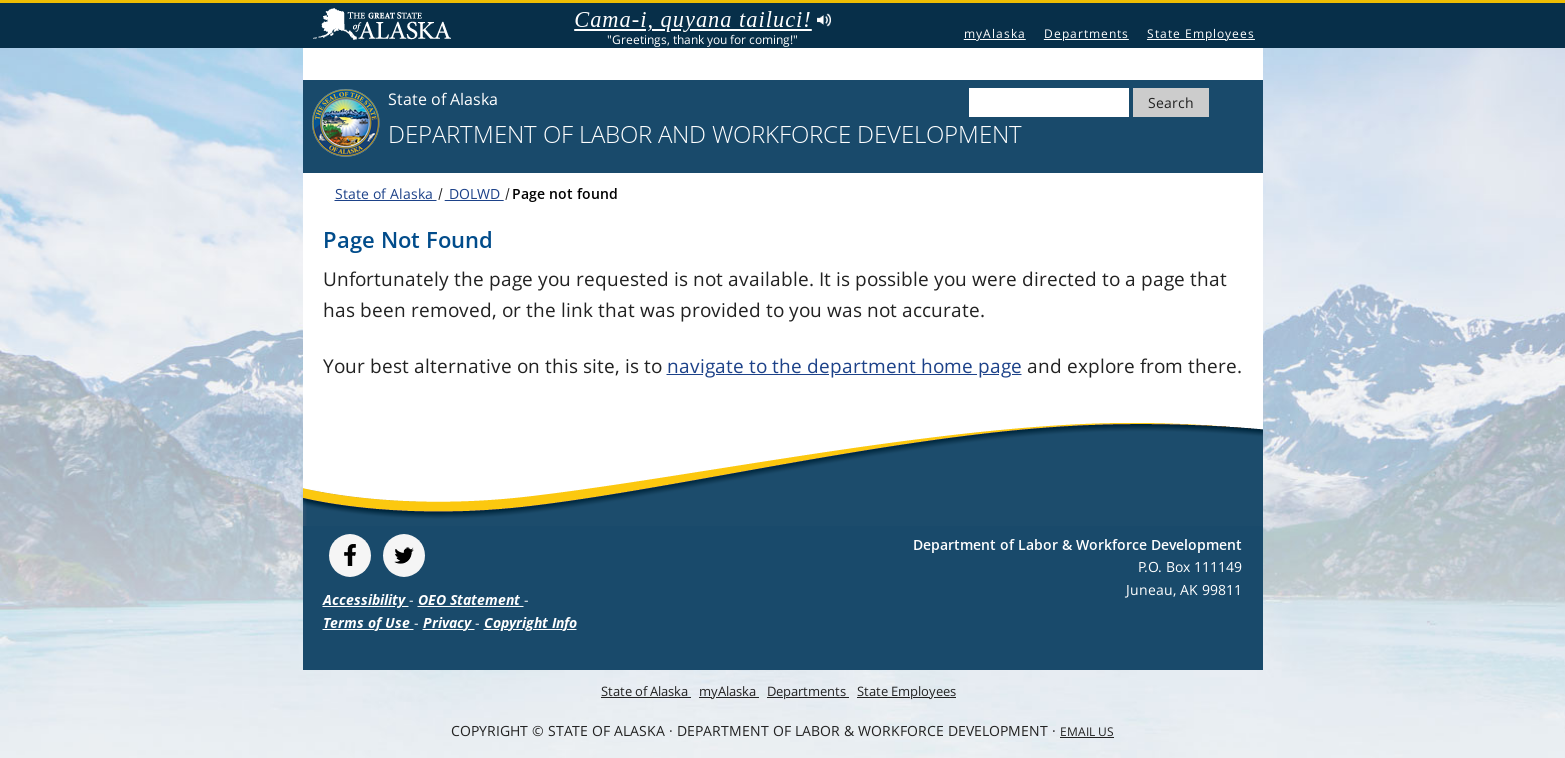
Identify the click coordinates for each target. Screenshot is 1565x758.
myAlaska (995, 33)
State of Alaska (385, 26)
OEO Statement (471, 599)
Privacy (449, 622)
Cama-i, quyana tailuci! (702, 20)
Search (1171, 102)
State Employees (1201, 33)
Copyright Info (530, 622)
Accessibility (366, 599)
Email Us (1087, 731)
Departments (1086, 33)
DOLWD (474, 193)
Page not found (565, 193)
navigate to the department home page (844, 365)
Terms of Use (368, 622)
